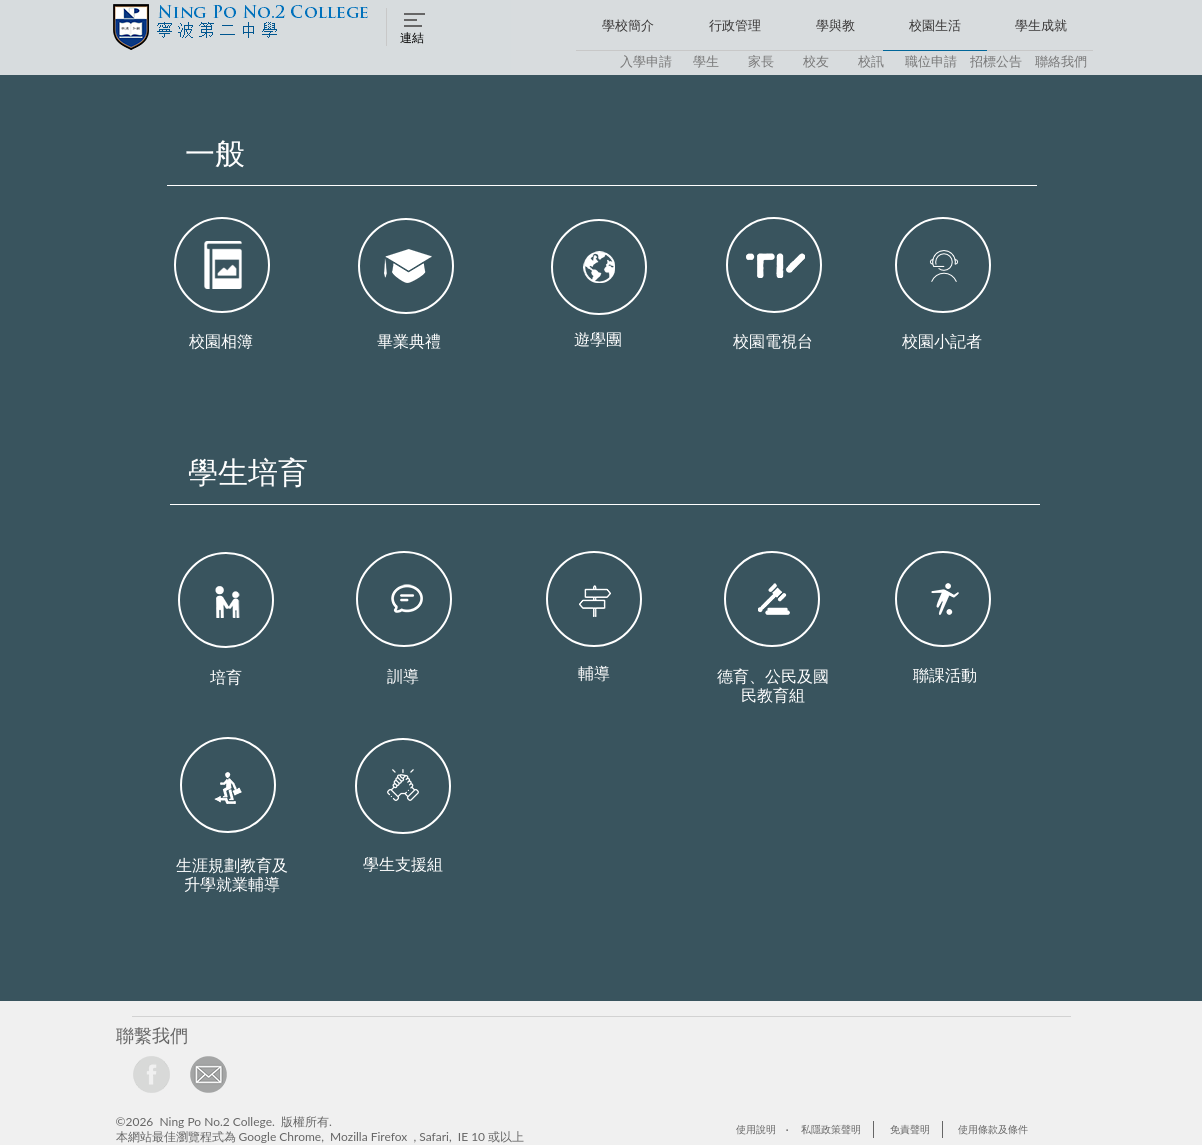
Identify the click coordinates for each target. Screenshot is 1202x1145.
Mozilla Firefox (368, 1136)
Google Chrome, (281, 1136)
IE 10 (471, 1136)
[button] (414, 27)
